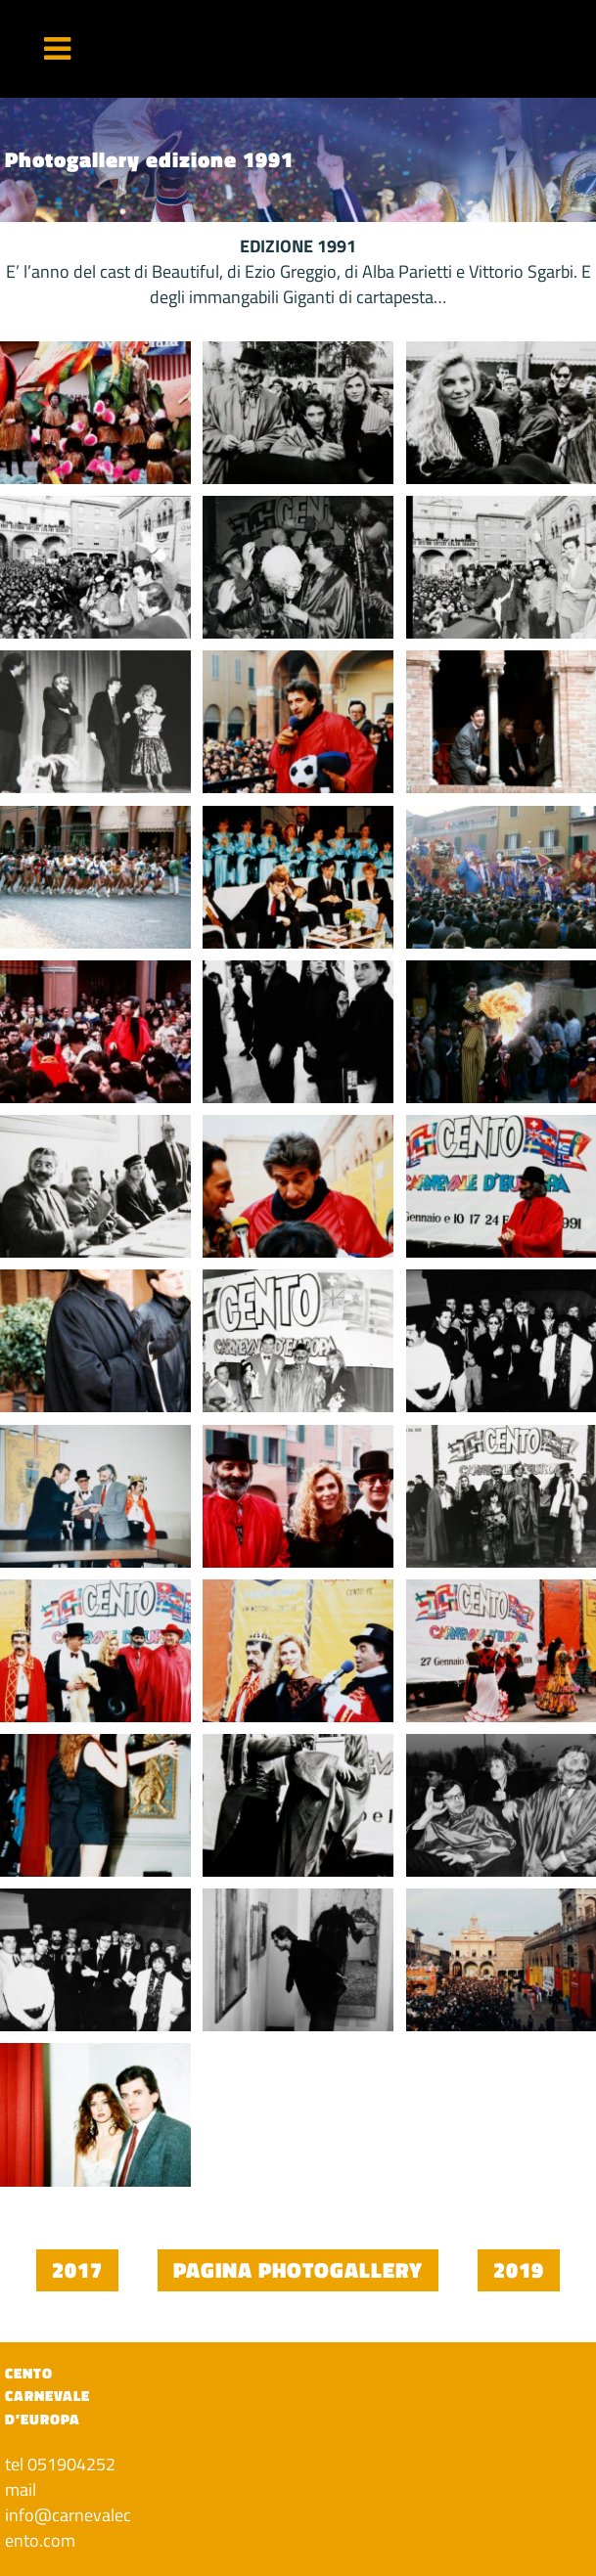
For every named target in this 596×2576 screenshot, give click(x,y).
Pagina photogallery (298, 2270)
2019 (518, 2270)
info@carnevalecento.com (68, 2528)
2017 (77, 2270)
